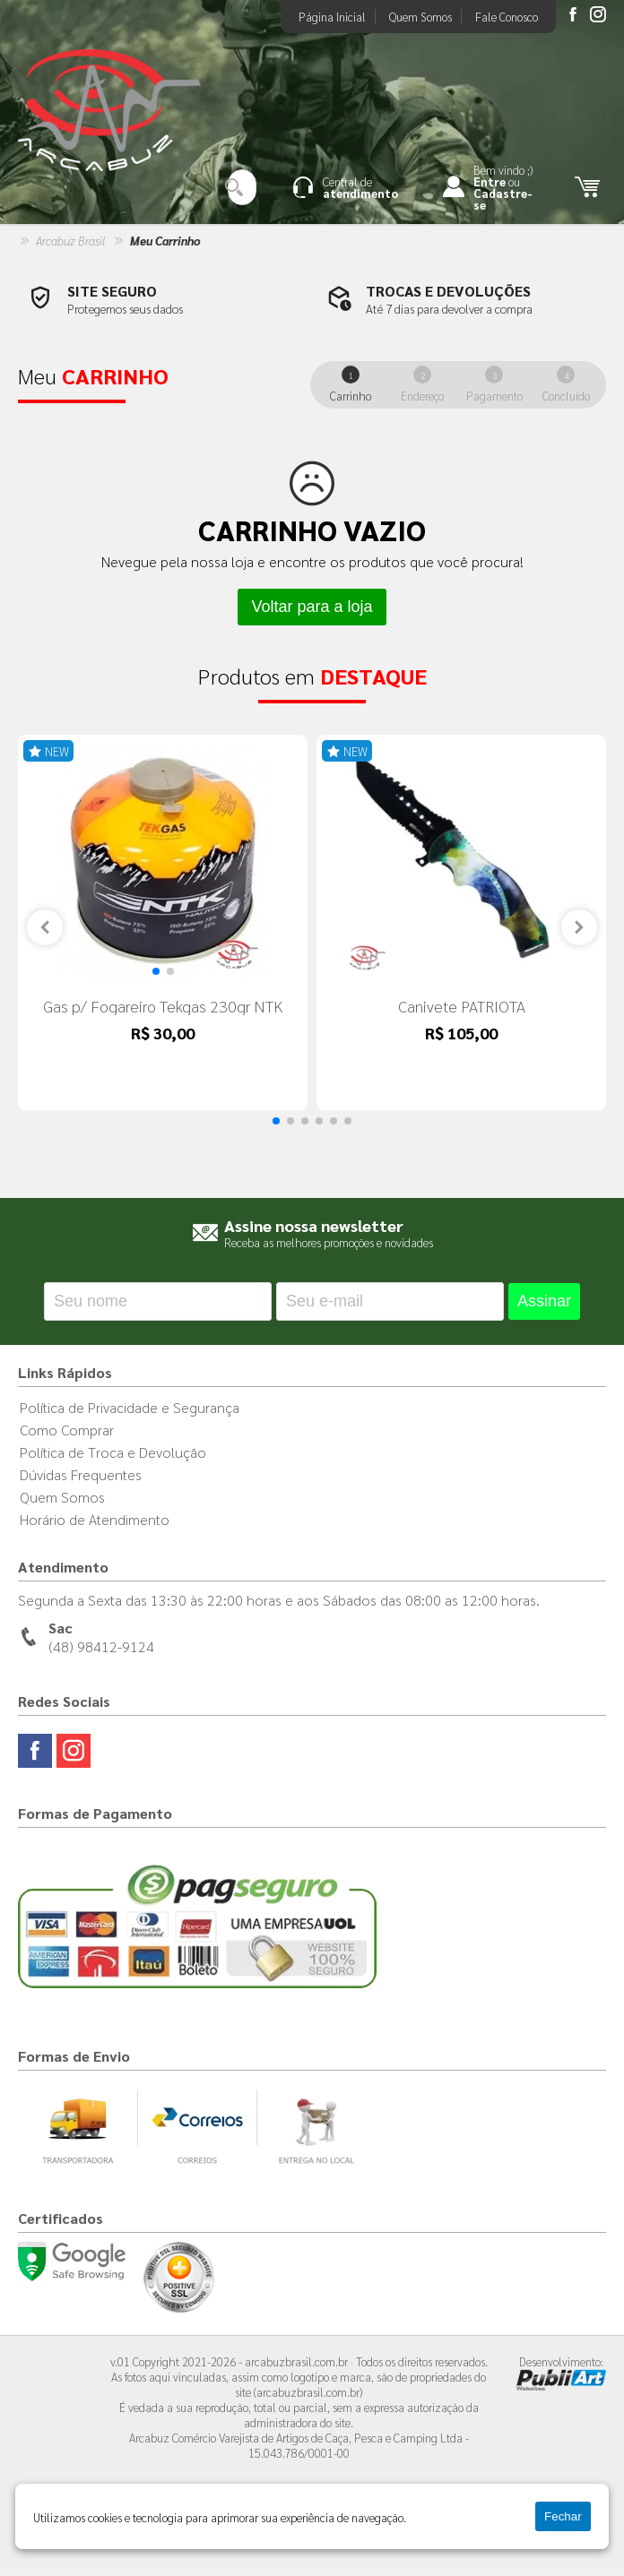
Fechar (562, 2516)
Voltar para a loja (311, 607)
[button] (156, 979)
